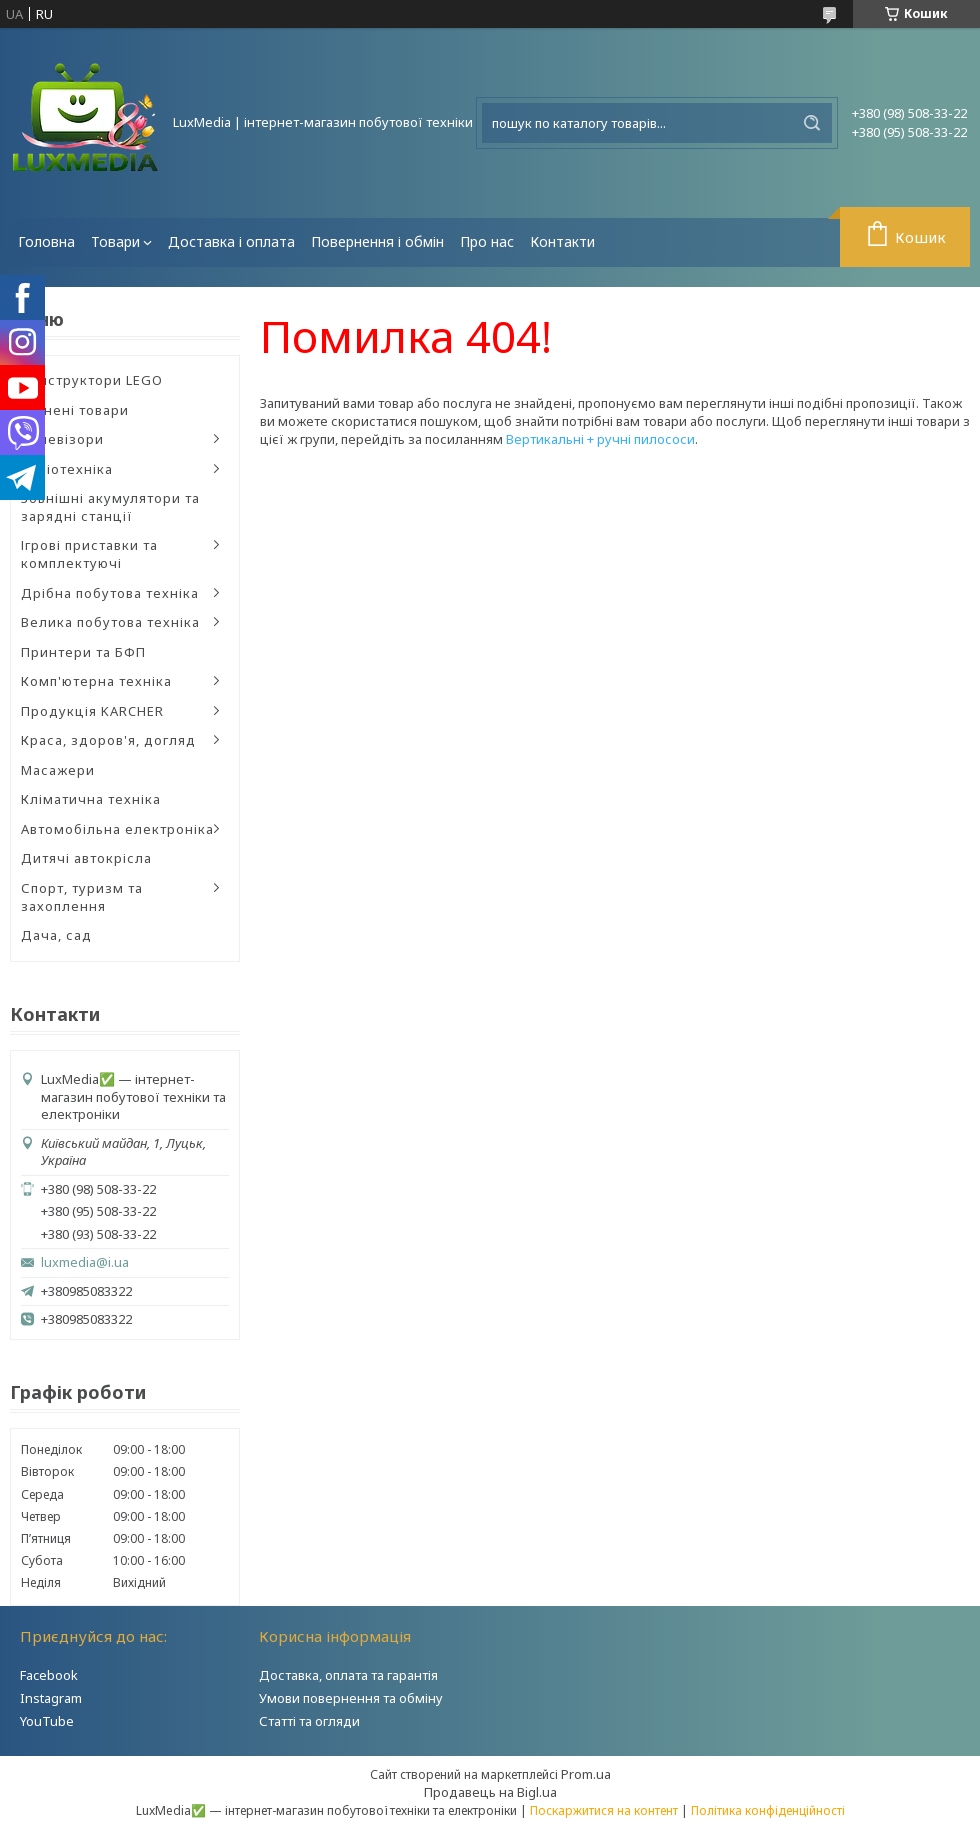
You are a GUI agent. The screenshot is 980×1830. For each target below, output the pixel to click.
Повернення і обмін (377, 241)
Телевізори (62, 439)
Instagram (51, 1698)
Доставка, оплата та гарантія (348, 1675)
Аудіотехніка (67, 469)
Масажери (58, 770)
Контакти (562, 241)
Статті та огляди (309, 1721)
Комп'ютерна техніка (96, 681)
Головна (46, 241)
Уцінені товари (75, 410)
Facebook (49, 1675)
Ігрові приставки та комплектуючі (89, 554)
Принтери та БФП (83, 652)
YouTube (47, 1721)
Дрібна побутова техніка (110, 593)
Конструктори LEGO (92, 380)
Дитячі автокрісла (86, 858)
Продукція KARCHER (92, 711)
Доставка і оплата (231, 241)
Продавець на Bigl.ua (490, 1792)
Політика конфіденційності (768, 1810)
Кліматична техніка (91, 799)
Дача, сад (56, 935)
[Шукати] (812, 123)
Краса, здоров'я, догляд (108, 740)
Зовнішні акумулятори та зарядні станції (110, 507)
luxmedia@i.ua (85, 1262)
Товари (115, 241)
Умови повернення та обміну (351, 1698)
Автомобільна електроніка (117, 829)
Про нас (487, 241)
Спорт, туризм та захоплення (82, 897)
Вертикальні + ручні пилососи (600, 439)
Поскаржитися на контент (604, 1810)
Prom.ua (586, 1774)
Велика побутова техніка (110, 622)
